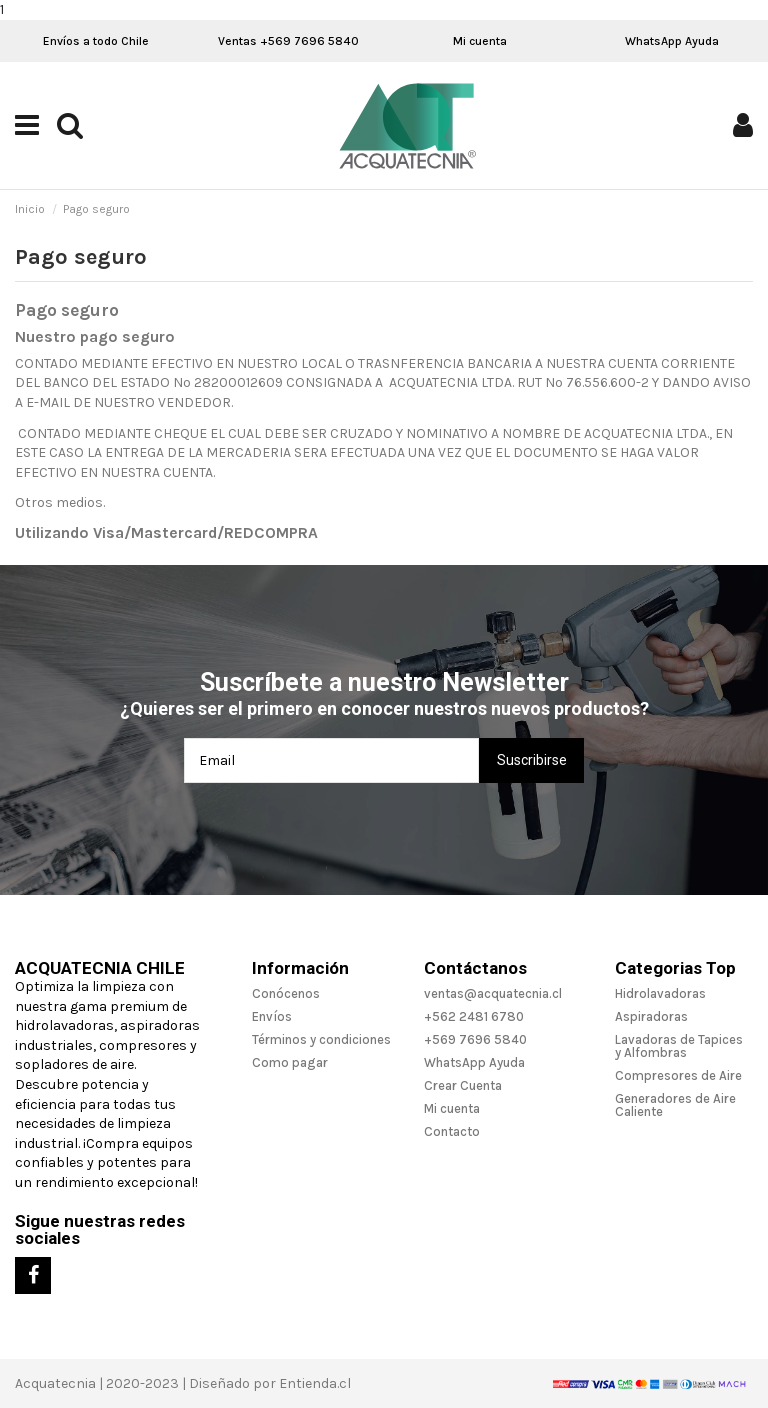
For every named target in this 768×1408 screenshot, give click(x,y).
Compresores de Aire (678, 1075)
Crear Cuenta (463, 1085)
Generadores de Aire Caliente (675, 1105)
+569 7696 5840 (475, 1039)
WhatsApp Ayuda (672, 41)
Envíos (272, 1016)
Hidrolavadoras (660, 993)
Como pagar (290, 1062)
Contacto (452, 1131)
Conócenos (286, 993)
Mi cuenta (480, 41)
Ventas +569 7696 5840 (288, 41)
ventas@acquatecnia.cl (493, 993)
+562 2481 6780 (474, 1016)
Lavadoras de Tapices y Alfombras (679, 1046)
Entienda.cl (315, 1383)
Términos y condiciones (321, 1039)
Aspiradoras (651, 1016)
